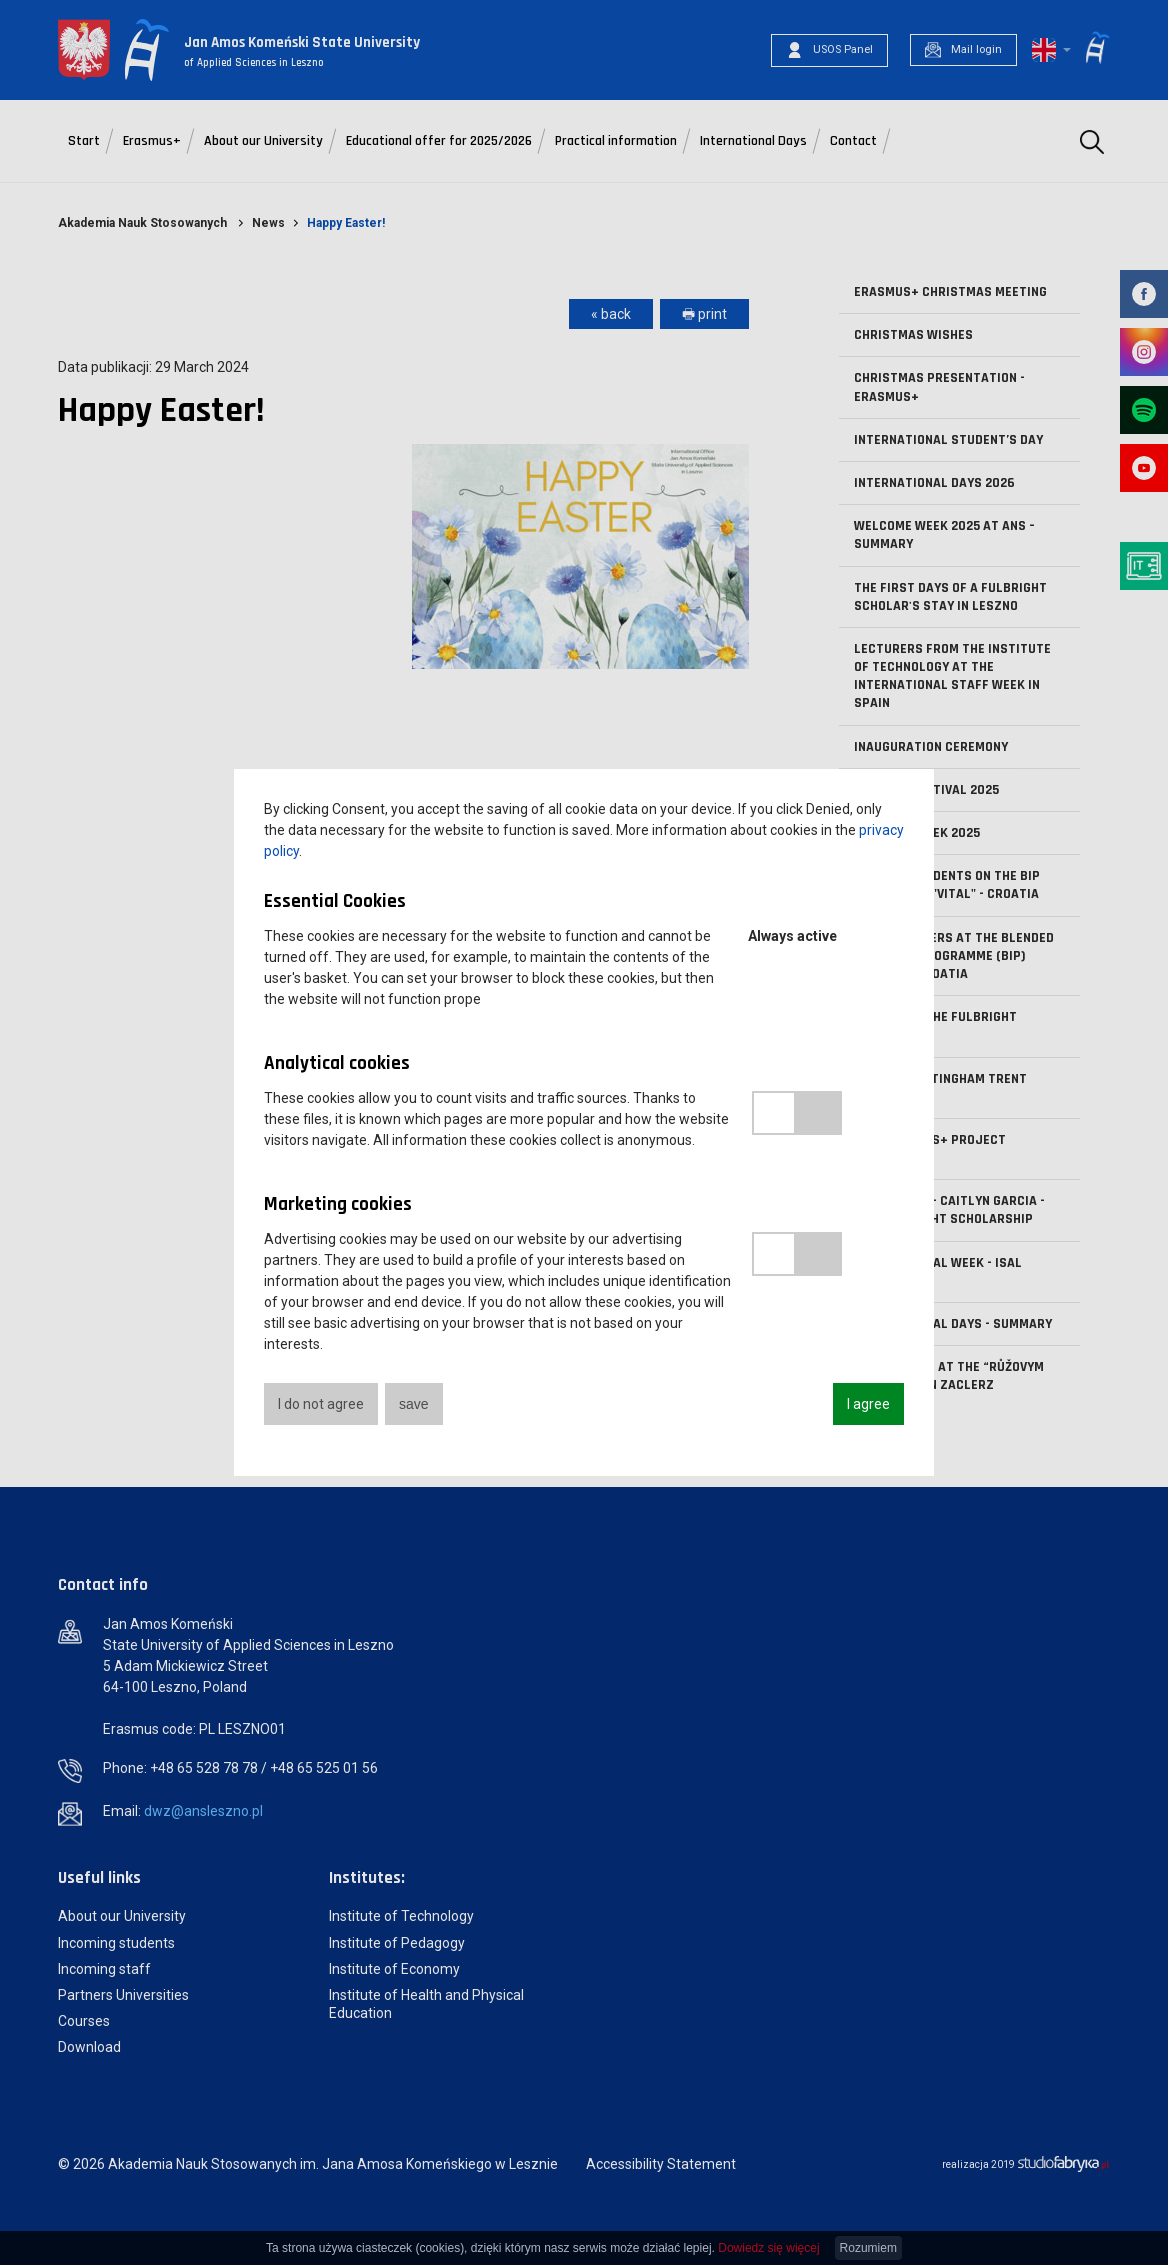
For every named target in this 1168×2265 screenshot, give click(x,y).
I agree (868, 1404)
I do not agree (321, 1404)
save (414, 1404)
